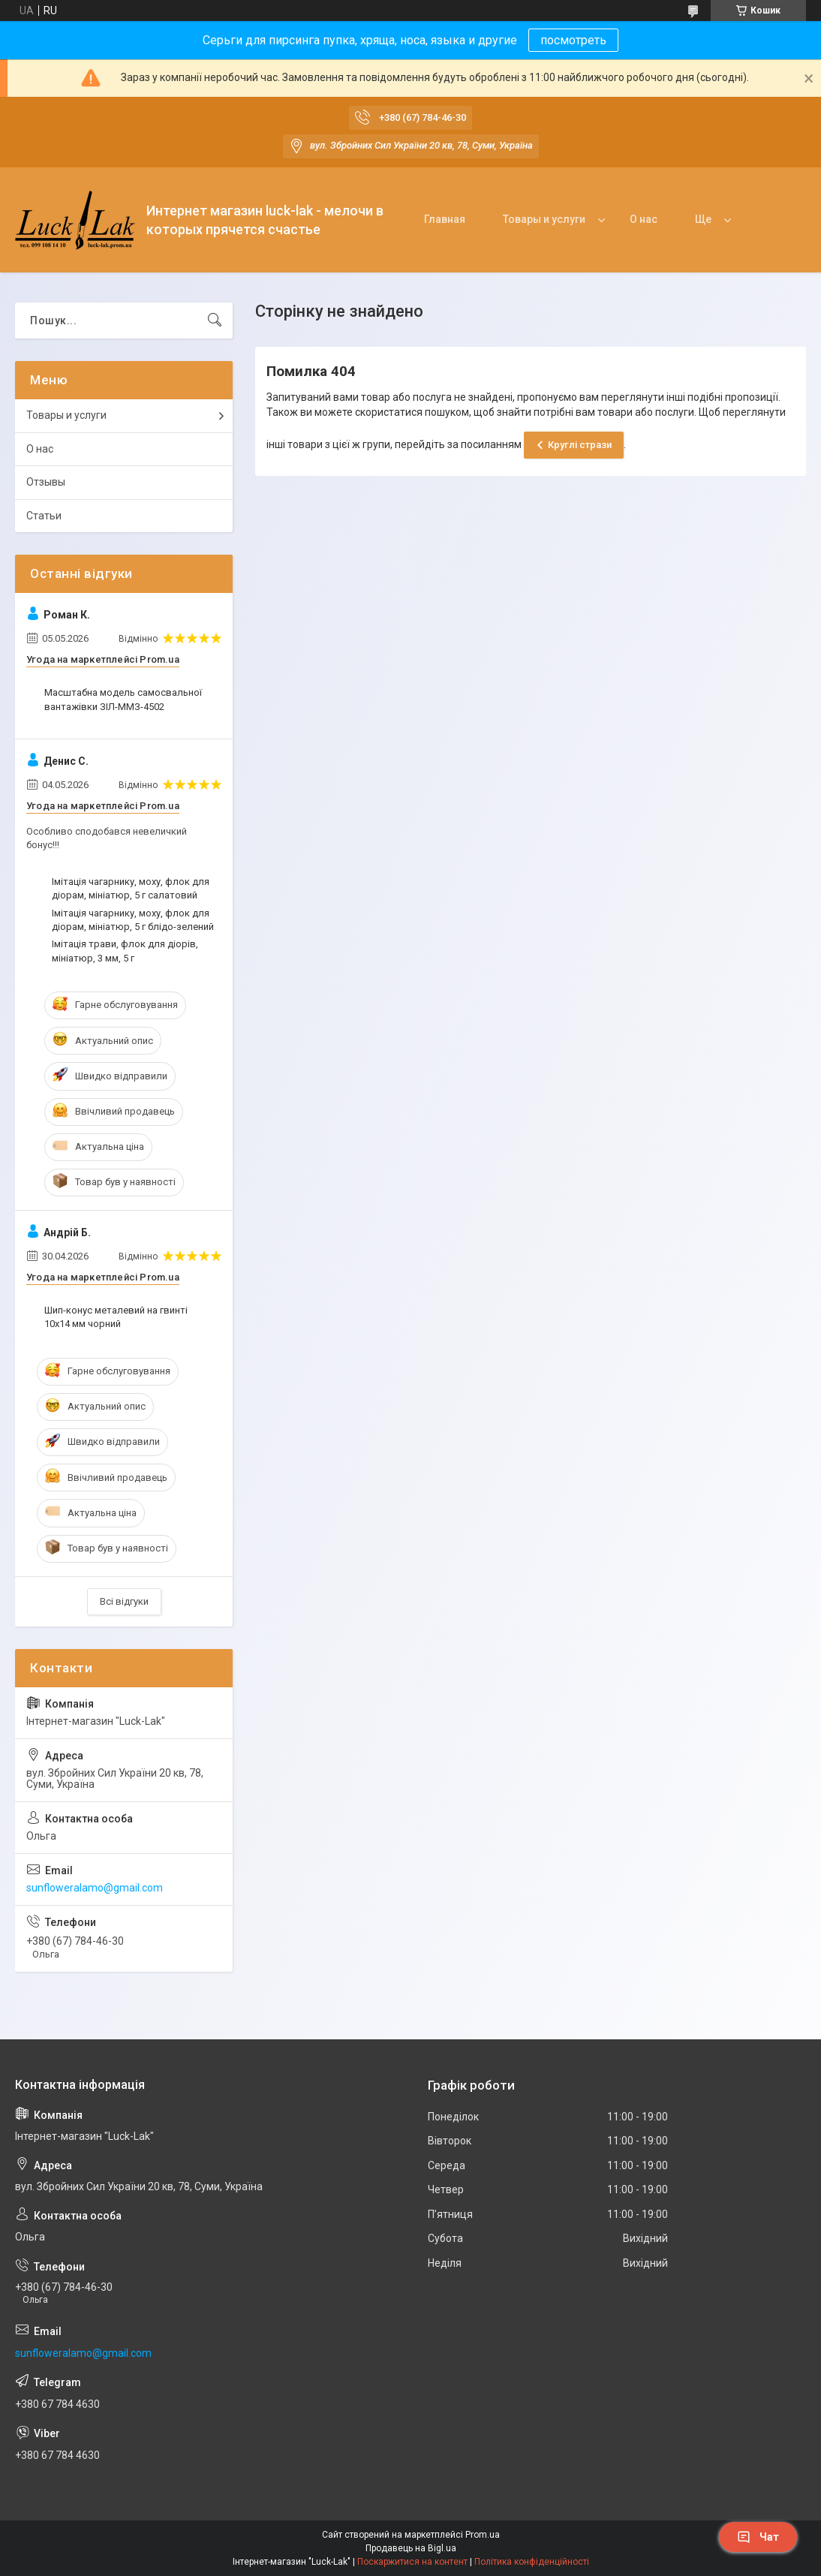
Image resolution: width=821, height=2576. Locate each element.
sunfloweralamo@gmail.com (94, 1888)
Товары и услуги (544, 219)
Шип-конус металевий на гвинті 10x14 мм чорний (116, 1317)
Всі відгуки (124, 1601)
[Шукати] (215, 320)
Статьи (44, 516)
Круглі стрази (580, 444)
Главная (444, 219)
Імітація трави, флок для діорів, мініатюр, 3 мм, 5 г (125, 950)
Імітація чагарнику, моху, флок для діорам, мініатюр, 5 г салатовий (130, 888)
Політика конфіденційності (531, 2561)
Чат (758, 2537)
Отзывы (45, 482)
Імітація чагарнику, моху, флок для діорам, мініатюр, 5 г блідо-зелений (133, 919)
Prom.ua (482, 2534)
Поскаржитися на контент (412, 2561)
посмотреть (573, 40)
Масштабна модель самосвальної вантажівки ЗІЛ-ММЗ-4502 (123, 699)
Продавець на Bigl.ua (410, 2548)
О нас (643, 219)
